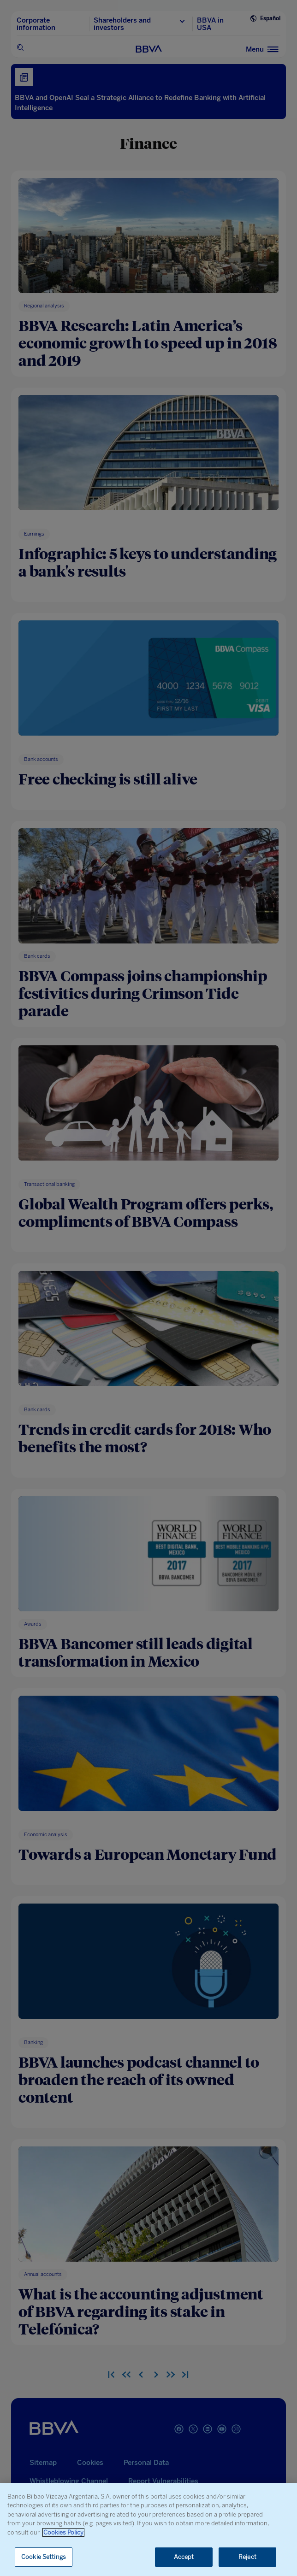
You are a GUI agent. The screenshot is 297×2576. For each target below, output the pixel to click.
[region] (148, 2529)
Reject (247, 2556)
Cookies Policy (63, 2532)
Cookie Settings (43, 2556)
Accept (184, 2556)
